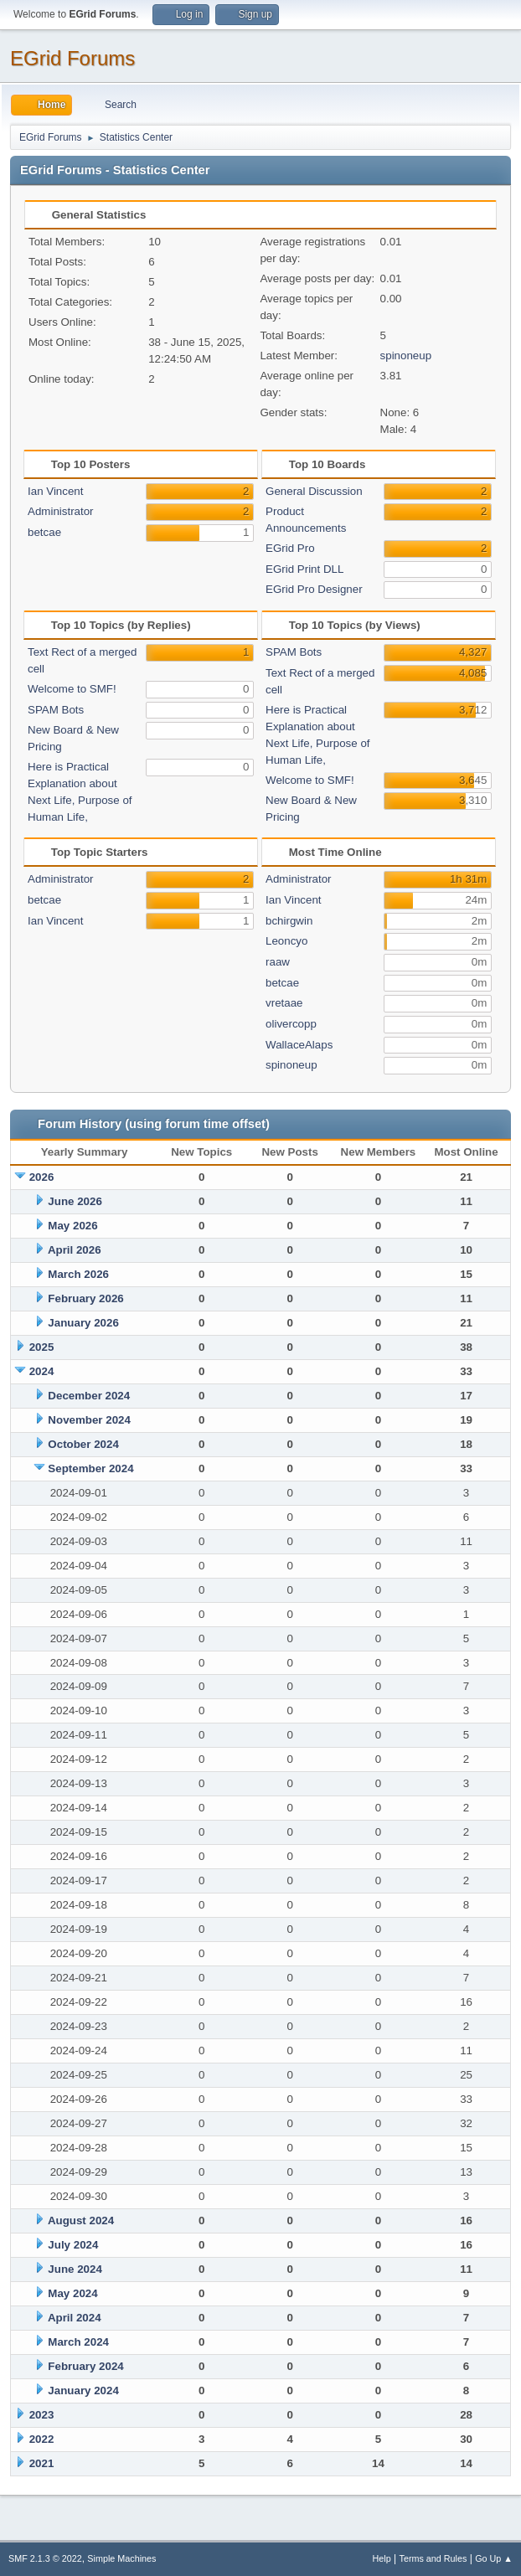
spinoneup (406, 355)
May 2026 (72, 1225)
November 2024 (89, 1420)
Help (382, 2558)
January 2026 (83, 1322)
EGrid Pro (290, 548)
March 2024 (78, 2342)
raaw (278, 962)
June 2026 (74, 1201)
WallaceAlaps (299, 1044)
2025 (41, 1347)
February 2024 (85, 2366)
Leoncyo (286, 941)
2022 (41, 2439)
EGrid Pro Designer (314, 589)
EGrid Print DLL (304, 569)
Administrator (61, 511)
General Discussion (314, 491)
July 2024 (73, 2245)
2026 (41, 1177)
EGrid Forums (72, 58)
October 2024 (83, 1444)
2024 (41, 1371)
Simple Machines (121, 2558)
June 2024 (74, 2269)
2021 (41, 2463)
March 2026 (78, 1274)
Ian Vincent (55, 491)
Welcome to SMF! (72, 689)
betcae (44, 532)
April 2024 (74, 2317)
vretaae (284, 1003)
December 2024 (89, 1395)
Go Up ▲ (494, 2558)
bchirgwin (289, 920)
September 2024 (90, 1468)
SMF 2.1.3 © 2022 (45, 2558)
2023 (41, 2415)
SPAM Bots (56, 709)
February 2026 (85, 1298)
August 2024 (81, 2220)
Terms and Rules (433, 2558)
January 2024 (83, 2390)
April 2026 (74, 1250)
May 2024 (72, 2293)
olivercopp (291, 1024)
